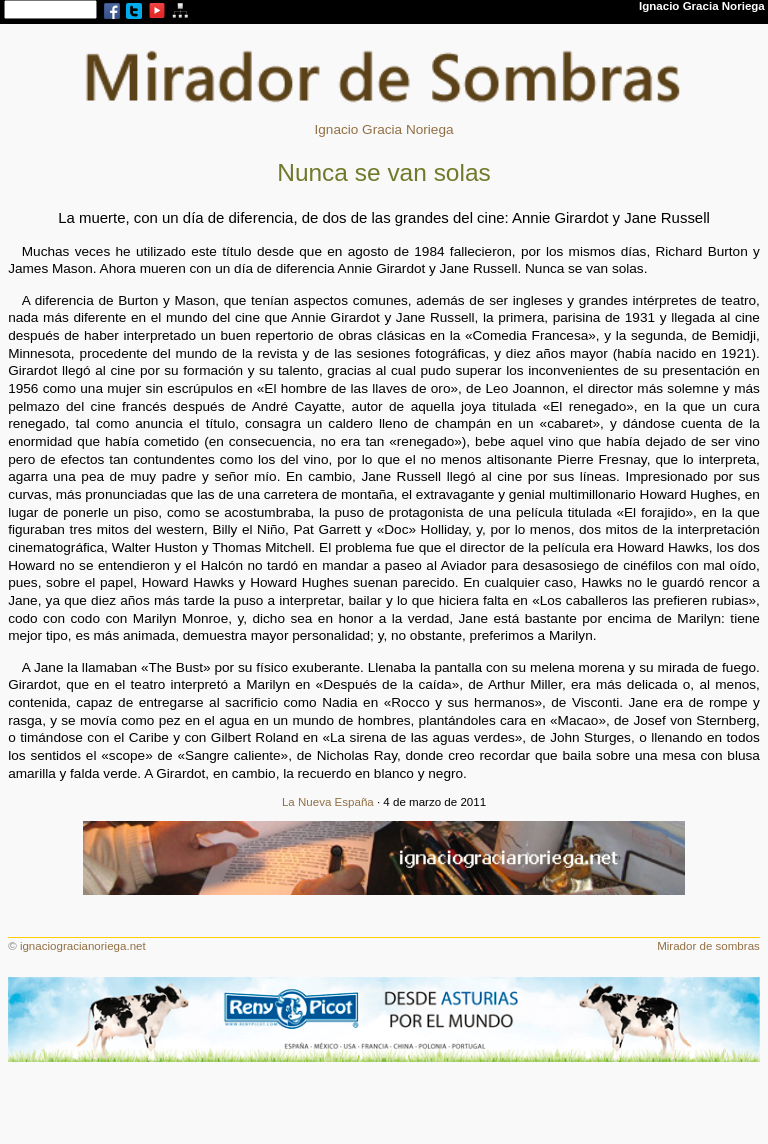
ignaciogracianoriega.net (83, 946)
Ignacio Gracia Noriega (383, 129)
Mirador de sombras (708, 946)
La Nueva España (328, 802)
